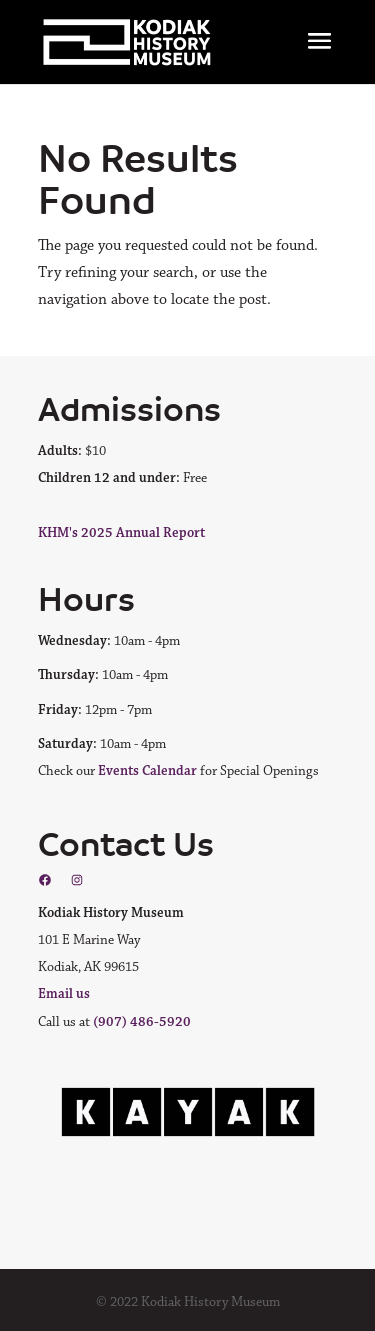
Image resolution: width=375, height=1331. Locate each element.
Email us (64, 994)
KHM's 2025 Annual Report (121, 533)
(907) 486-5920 (142, 1022)
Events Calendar (147, 771)
